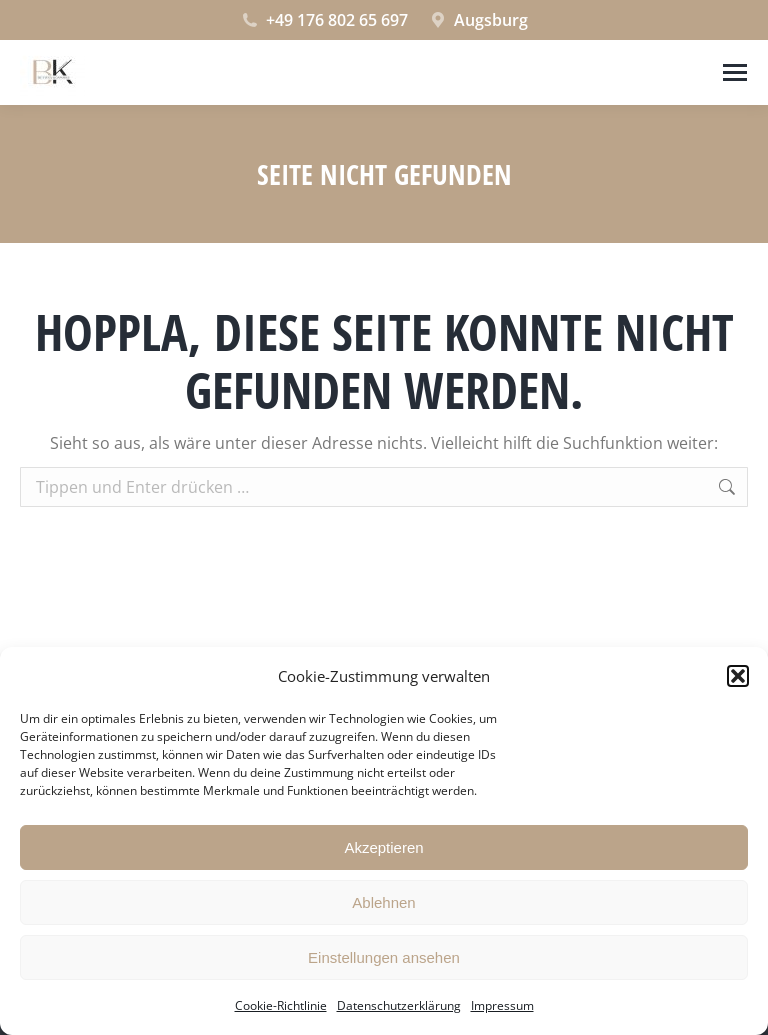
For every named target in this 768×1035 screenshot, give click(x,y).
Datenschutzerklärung (399, 1005)
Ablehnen (383, 902)
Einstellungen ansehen (384, 957)
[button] (738, 676)
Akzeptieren (383, 847)
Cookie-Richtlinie (281, 1005)
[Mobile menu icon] (735, 72)
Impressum (502, 1005)
